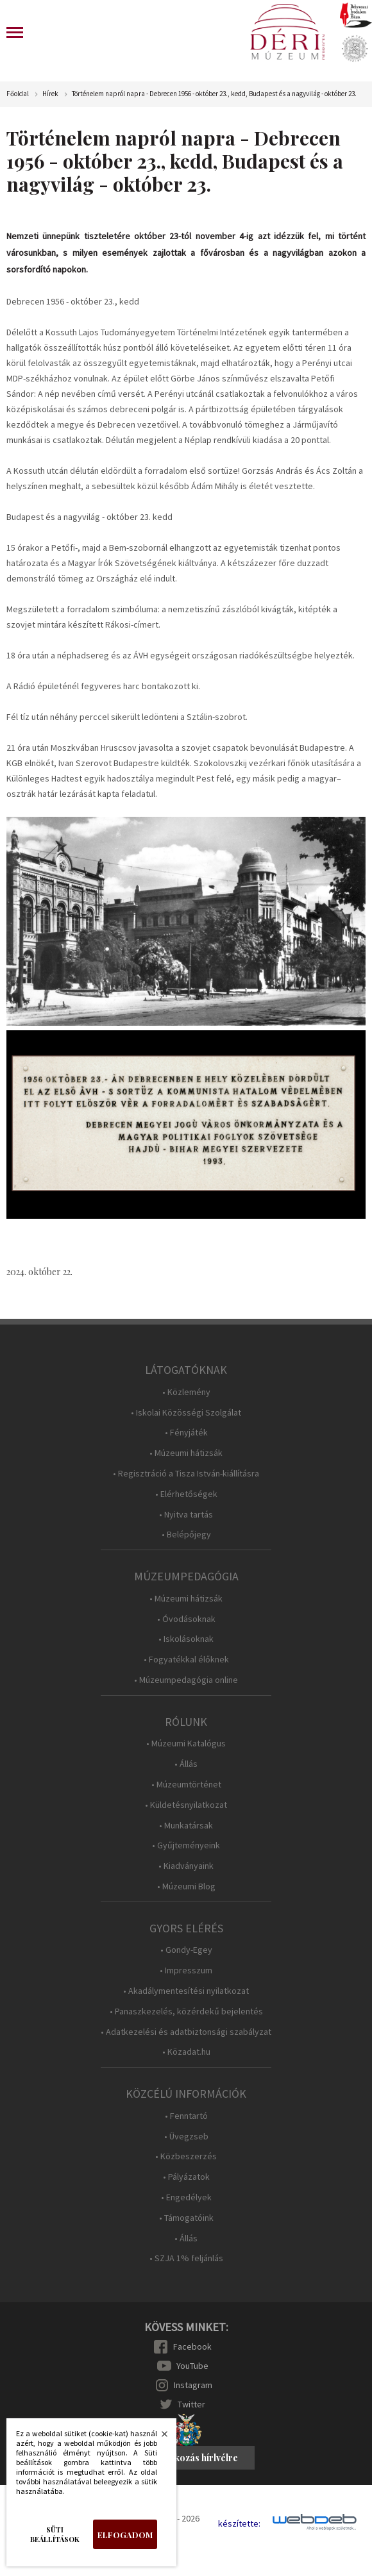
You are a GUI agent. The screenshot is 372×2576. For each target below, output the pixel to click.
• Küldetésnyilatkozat (186, 1805)
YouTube (192, 2365)
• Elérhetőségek (186, 1494)
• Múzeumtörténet (186, 1784)
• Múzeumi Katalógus (186, 1743)
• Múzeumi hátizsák (186, 1453)
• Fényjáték (186, 1432)
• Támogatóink (186, 2217)
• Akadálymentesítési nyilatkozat (186, 1991)
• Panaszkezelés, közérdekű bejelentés (186, 2011)
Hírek (50, 94)
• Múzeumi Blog (186, 1886)
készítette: (239, 2523)
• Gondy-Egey (186, 1950)
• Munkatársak (186, 1825)
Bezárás (157, 2437)
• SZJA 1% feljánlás (186, 2258)
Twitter (191, 2404)
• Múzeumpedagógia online (186, 1680)
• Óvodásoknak (186, 1619)
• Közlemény (186, 1392)
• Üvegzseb (186, 2136)
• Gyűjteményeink (186, 1845)
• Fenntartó (186, 2116)
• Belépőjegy (186, 1534)
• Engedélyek (186, 2197)
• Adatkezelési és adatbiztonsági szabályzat (186, 2032)
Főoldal (17, 94)
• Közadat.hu (186, 2051)
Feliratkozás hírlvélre (192, 2458)
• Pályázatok (186, 2176)
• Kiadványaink (186, 1866)
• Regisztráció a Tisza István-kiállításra (186, 1473)
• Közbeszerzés (186, 2156)
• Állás (186, 1764)
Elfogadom (125, 2534)
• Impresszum (186, 1970)
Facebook (192, 2346)
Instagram (193, 2385)
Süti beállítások (55, 2534)
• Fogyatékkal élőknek (186, 1659)
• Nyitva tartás (186, 1514)
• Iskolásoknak (186, 1639)
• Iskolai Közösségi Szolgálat (186, 1412)
